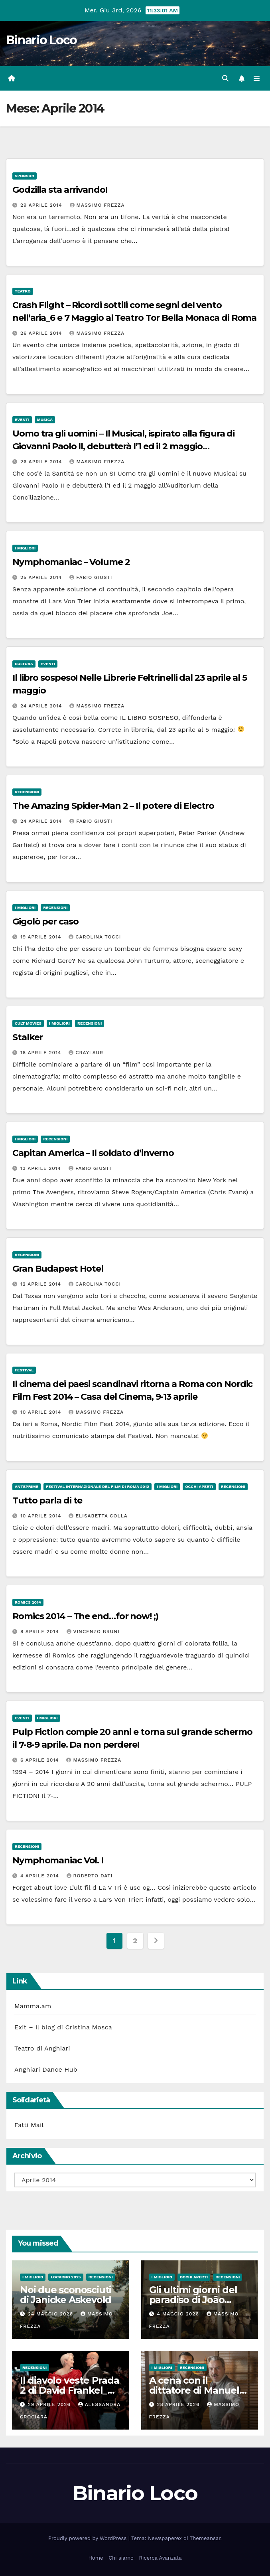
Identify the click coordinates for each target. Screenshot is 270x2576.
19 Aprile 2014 (41, 937)
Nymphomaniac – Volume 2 (71, 562)
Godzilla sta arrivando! (59, 189)
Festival (24, 1370)
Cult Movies (28, 1023)
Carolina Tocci (95, 937)
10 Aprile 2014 (41, 1412)
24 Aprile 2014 (42, 706)
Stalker (27, 1037)
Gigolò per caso (45, 921)
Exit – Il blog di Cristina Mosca (63, 2027)
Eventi (22, 419)
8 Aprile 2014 (40, 1631)
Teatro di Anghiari (42, 2048)
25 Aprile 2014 (42, 577)
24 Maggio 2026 (51, 2314)
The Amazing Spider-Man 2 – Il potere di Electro (113, 805)
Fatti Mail (29, 2125)
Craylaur (86, 1052)
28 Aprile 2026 (179, 2404)
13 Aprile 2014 (41, 1168)
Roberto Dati (90, 1876)
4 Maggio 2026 (179, 2314)
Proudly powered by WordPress (88, 2538)
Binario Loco (41, 40)
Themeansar (205, 2538)
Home (95, 2558)
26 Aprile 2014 (42, 333)
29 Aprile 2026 (50, 2404)
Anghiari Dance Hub (45, 2069)
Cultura (24, 664)
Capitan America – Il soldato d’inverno (93, 1153)
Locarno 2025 (66, 2277)
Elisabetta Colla (98, 1516)
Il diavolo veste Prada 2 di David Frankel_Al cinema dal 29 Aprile (69, 2390)
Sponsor (24, 176)
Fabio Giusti (90, 577)
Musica (45, 419)
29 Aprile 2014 (42, 205)
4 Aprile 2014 (40, 1876)
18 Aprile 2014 (41, 1052)
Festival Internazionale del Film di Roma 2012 (97, 1486)
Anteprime (26, 1486)
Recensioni (27, 792)
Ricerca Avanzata (160, 2558)
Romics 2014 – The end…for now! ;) (85, 1616)
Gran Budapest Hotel (57, 1268)
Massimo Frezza (97, 205)
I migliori (25, 548)
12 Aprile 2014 (41, 1284)
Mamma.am (32, 2006)
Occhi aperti (199, 1486)
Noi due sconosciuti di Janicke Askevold (65, 2294)
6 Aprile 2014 (40, 1760)
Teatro (23, 291)
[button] (225, 78)
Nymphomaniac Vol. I (57, 1860)
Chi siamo (121, 2558)
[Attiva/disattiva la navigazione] (256, 78)
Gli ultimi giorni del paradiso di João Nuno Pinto (193, 2299)
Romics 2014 (28, 1602)
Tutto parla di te (47, 1500)
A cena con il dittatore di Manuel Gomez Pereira (194, 2390)
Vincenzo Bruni (93, 1631)
